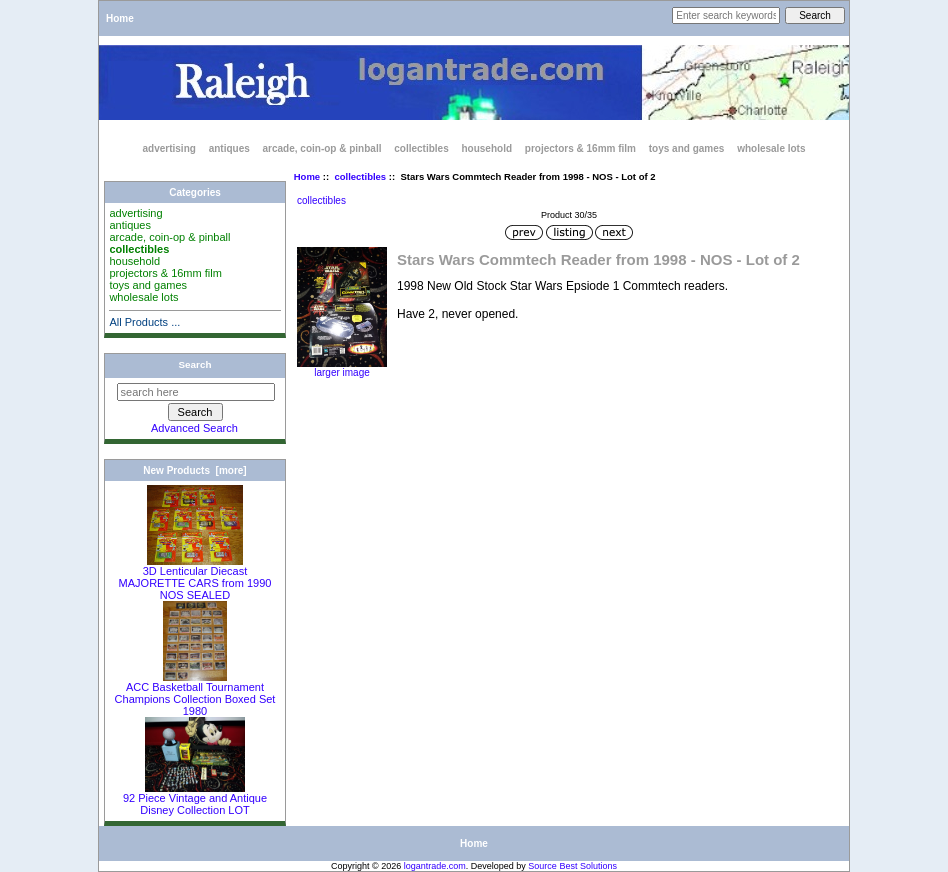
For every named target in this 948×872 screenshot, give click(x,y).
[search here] (196, 392)
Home (120, 18)
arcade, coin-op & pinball (322, 148)
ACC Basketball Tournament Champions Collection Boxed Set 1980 (195, 694)
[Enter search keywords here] (726, 15)
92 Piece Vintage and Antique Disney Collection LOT (195, 799)
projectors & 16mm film (580, 148)
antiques (229, 148)
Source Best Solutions (572, 866)
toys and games (687, 148)
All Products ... (144, 322)
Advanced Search (194, 428)
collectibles (360, 176)
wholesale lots (771, 148)
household (486, 148)
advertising (169, 148)
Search (195, 364)
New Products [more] (194, 470)
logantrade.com (435, 866)
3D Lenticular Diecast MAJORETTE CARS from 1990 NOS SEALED (195, 578)
